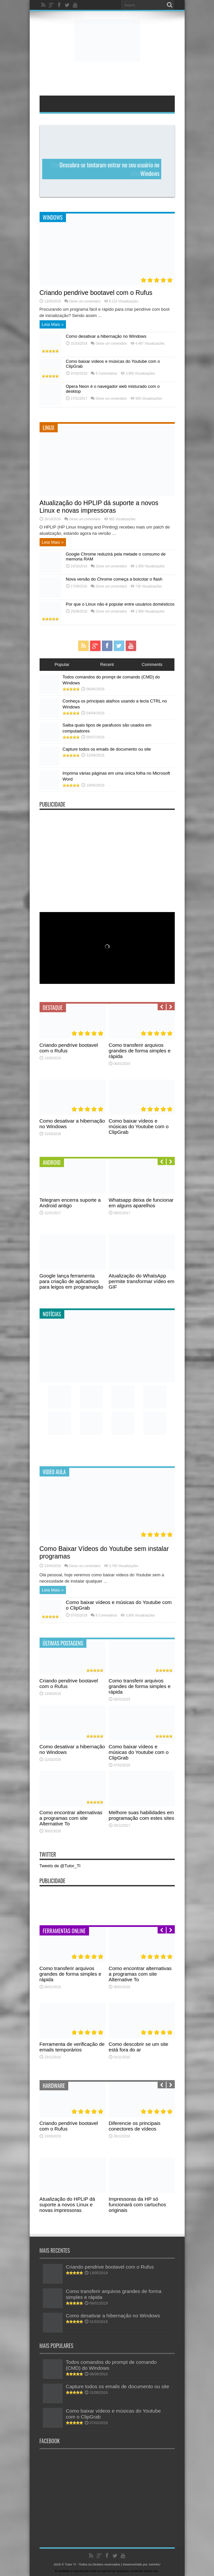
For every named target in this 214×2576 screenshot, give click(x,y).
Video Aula (54, 1472)
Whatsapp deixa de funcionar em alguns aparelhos (141, 1202)
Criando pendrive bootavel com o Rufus (96, 292)
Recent (107, 664)
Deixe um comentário (84, 301)
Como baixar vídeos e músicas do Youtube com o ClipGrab (139, 1126)
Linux (48, 428)
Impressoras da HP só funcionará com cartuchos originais (137, 2204)
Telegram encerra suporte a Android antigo (70, 1202)
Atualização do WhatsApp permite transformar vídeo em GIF (141, 1281)
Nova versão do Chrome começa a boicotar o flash (114, 579)
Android (52, 1162)
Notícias (52, 1314)
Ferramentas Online (64, 1931)
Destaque (53, 1008)
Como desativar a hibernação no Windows (106, 336)
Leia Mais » (53, 324)
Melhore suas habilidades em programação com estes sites (141, 1815)
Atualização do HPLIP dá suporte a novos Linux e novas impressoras (99, 506)
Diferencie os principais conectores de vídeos (135, 2126)
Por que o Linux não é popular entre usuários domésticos (120, 604)
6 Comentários (106, 373)
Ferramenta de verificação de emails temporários (72, 2046)
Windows (53, 217)
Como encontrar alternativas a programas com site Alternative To (71, 1818)
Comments (152, 664)
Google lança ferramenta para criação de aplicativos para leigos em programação (72, 1281)
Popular (61, 664)
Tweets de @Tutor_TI (60, 1865)
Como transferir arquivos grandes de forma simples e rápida (140, 1050)
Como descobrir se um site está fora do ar (138, 2046)
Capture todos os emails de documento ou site (107, 749)
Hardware (54, 2086)
